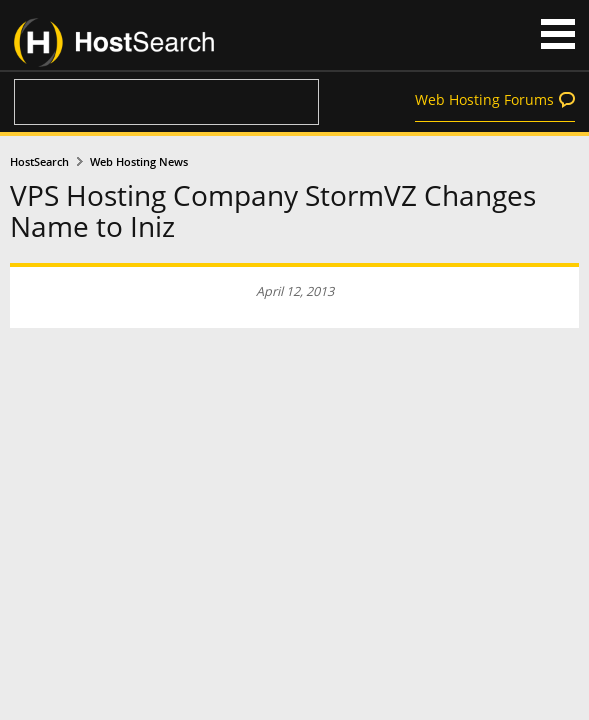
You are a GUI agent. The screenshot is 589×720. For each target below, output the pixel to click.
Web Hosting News (139, 162)
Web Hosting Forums (484, 99)
